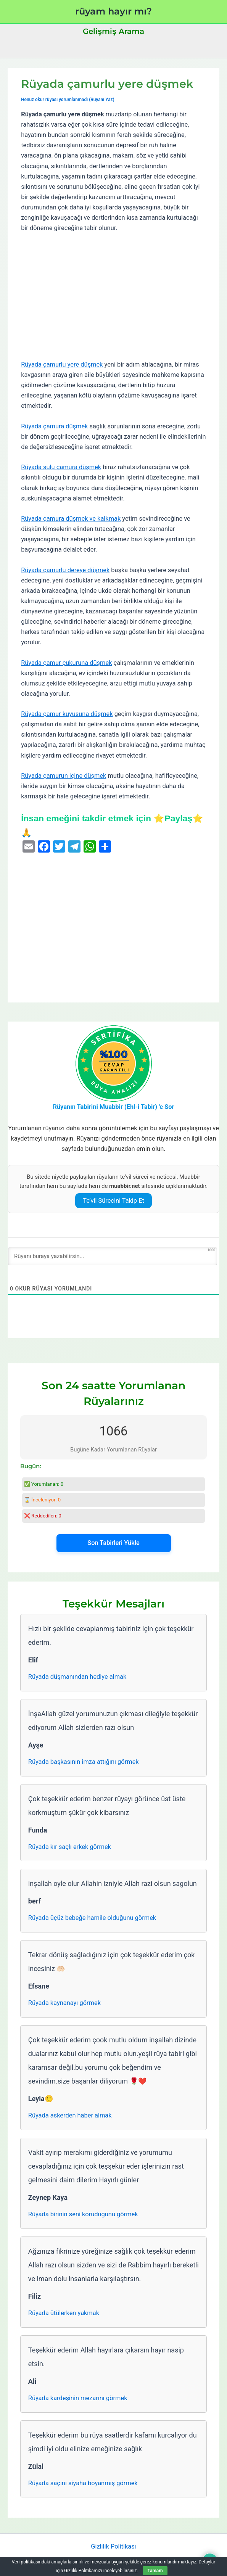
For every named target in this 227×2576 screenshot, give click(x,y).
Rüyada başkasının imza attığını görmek (83, 1761)
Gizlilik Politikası (113, 2546)
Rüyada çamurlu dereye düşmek (65, 570)
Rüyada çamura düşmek (54, 426)
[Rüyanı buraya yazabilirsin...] (112, 1256)
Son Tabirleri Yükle (113, 1542)
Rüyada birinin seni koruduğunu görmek (83, 2214)
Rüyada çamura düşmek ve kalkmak (71, 518)
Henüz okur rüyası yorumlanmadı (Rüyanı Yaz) (67, 99)
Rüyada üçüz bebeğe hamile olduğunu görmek (92, 1917)
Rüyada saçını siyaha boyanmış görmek (83, 2483)
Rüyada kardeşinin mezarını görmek (77, 2398)
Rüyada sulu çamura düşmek (61, 467)
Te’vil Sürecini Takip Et (113, 1200)
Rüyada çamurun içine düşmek (63, 775)
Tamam (155, 2570)
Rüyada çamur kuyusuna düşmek (67, 714)
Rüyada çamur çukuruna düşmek (66, 662)
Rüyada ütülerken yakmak (63, 2313)
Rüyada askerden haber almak (70, 2115)
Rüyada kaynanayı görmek (64, 2002)
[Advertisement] (113, 296)
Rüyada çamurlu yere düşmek (62, 364)
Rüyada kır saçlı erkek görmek (69, 1846)
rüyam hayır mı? (113, 11)
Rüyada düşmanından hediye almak (77, 1676)
